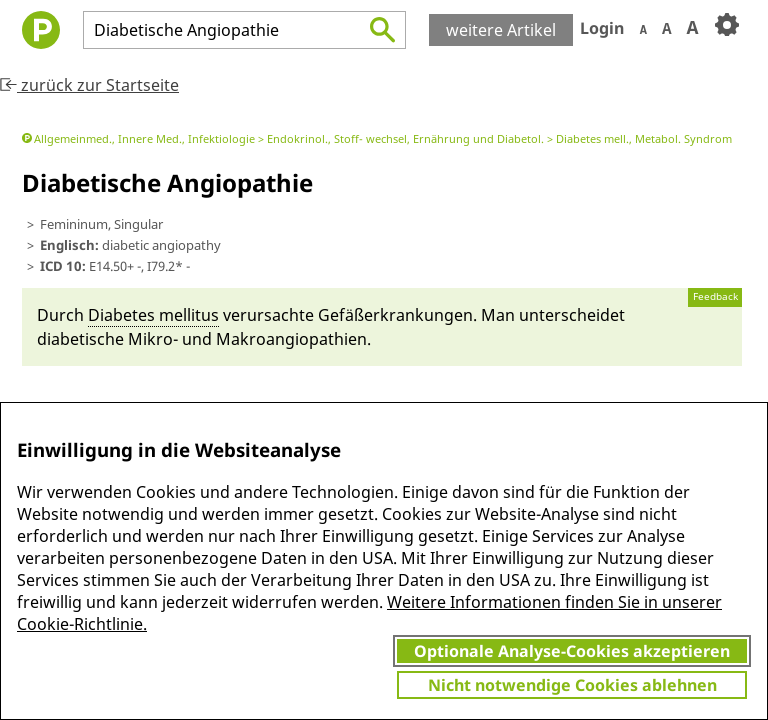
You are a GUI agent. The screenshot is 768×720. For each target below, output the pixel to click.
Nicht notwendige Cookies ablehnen (572, 685)
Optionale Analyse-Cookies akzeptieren (572, 651)
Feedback (715, 296)
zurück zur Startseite (89, 85)
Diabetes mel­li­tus (153, 315)
